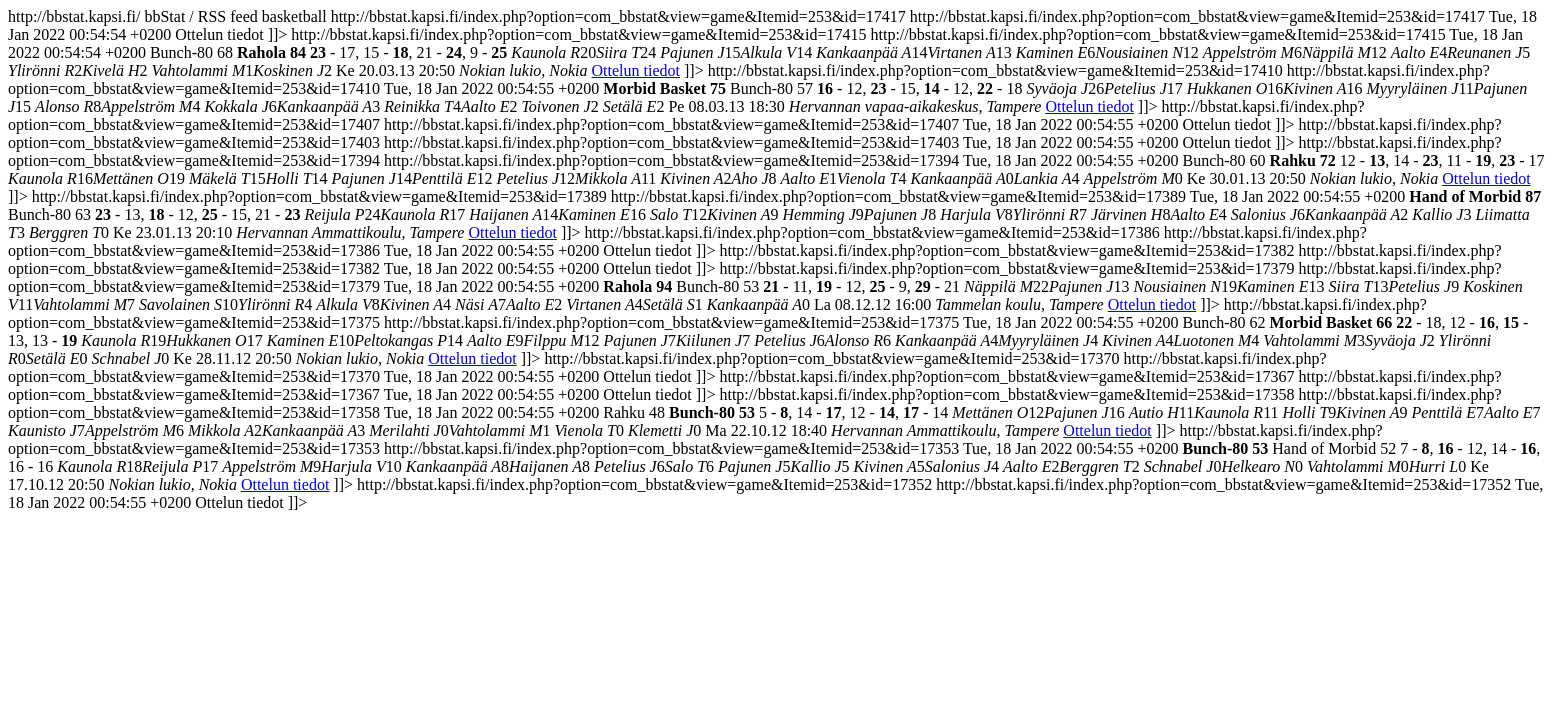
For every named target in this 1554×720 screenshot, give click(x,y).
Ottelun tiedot (636, 70)
